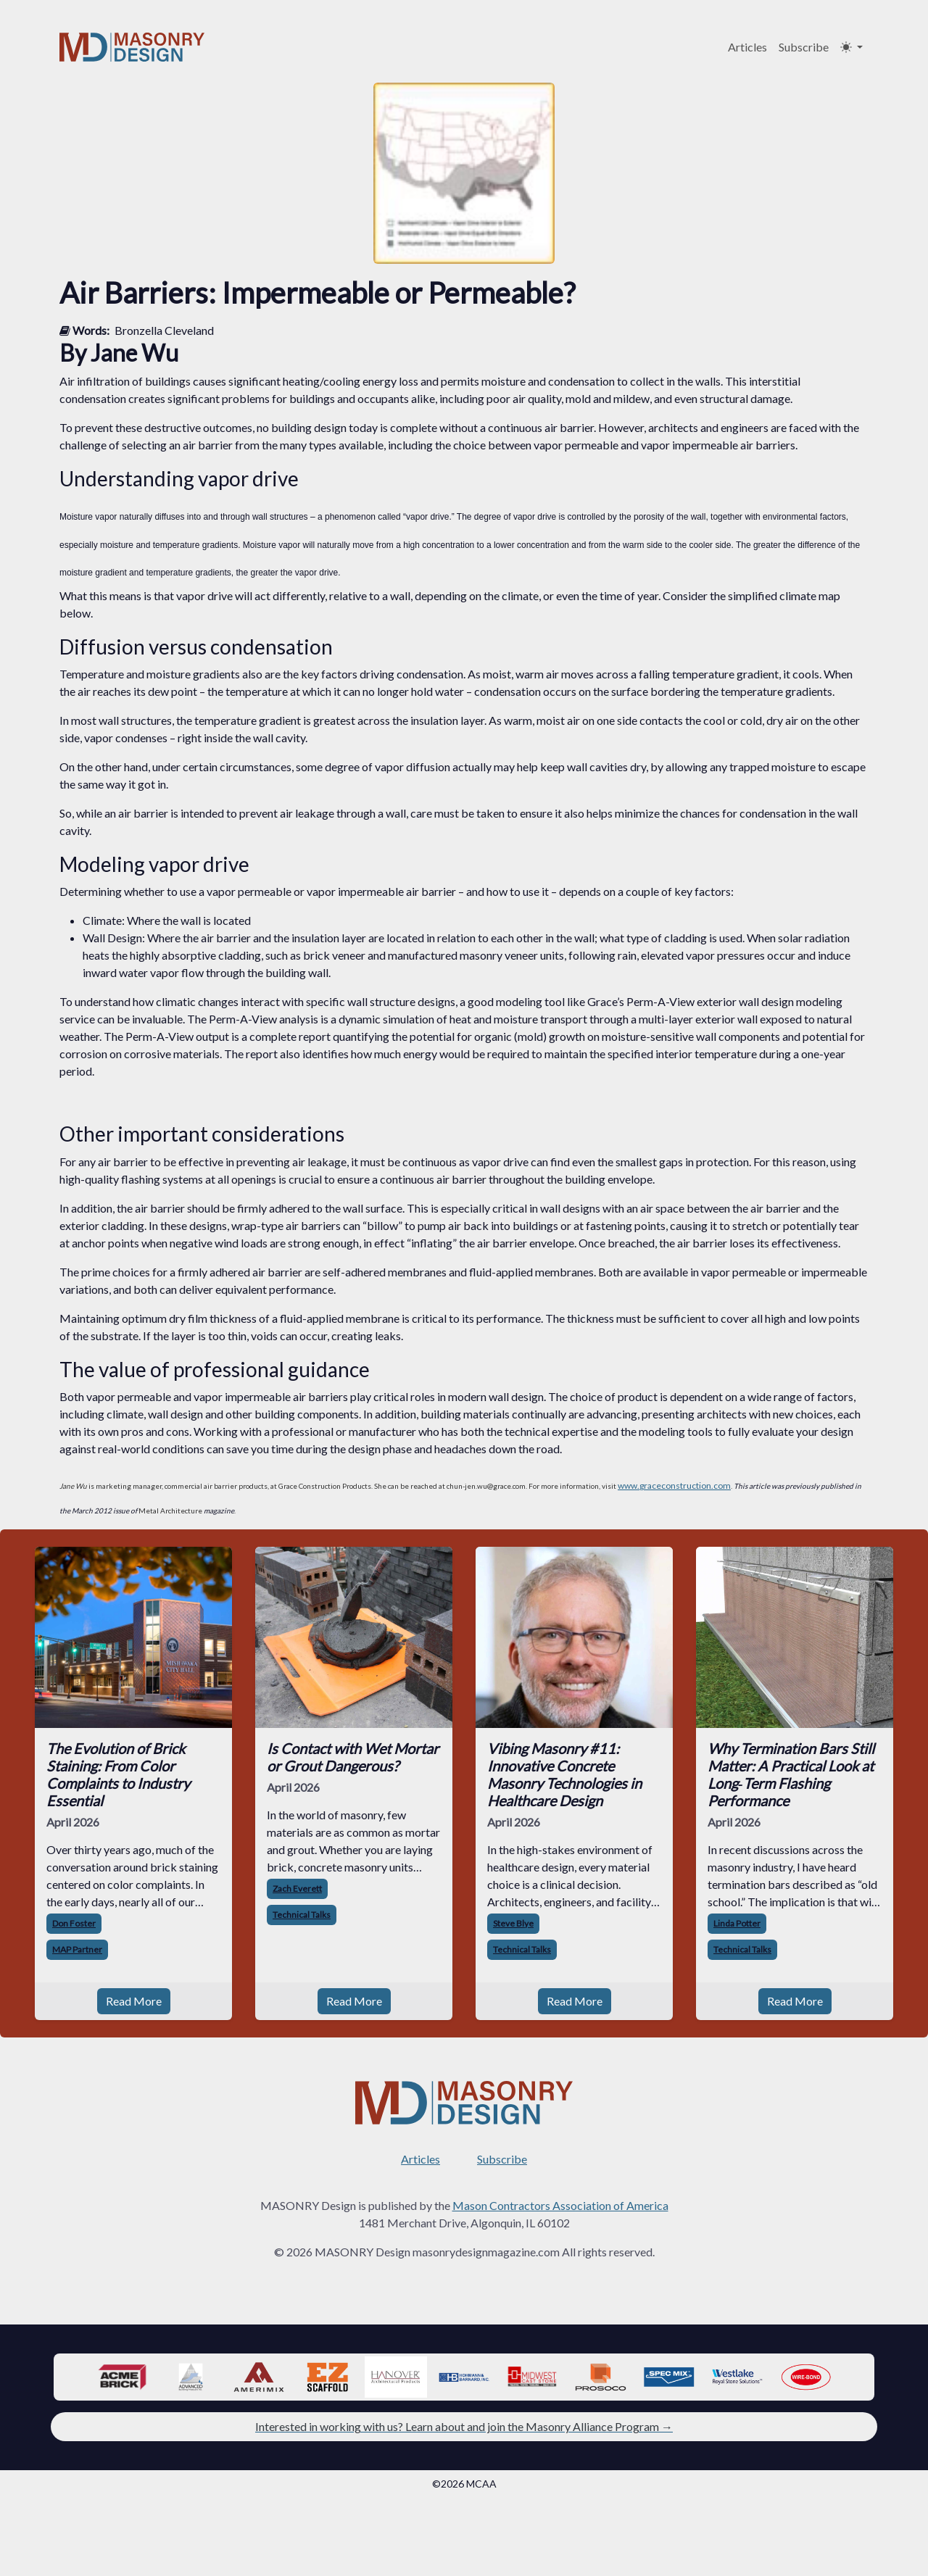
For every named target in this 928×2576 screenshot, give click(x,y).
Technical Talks (302, 1914)
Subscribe (804, 47)
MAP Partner (77, 1949)
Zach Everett (297, 1888)
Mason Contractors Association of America (560, 2205)
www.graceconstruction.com (674, 1485)
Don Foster (74, 1923)
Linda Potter (737, 1923)
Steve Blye (513, 1923)
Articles (747, 47)
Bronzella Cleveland (164, 330)
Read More (134, 2001)
